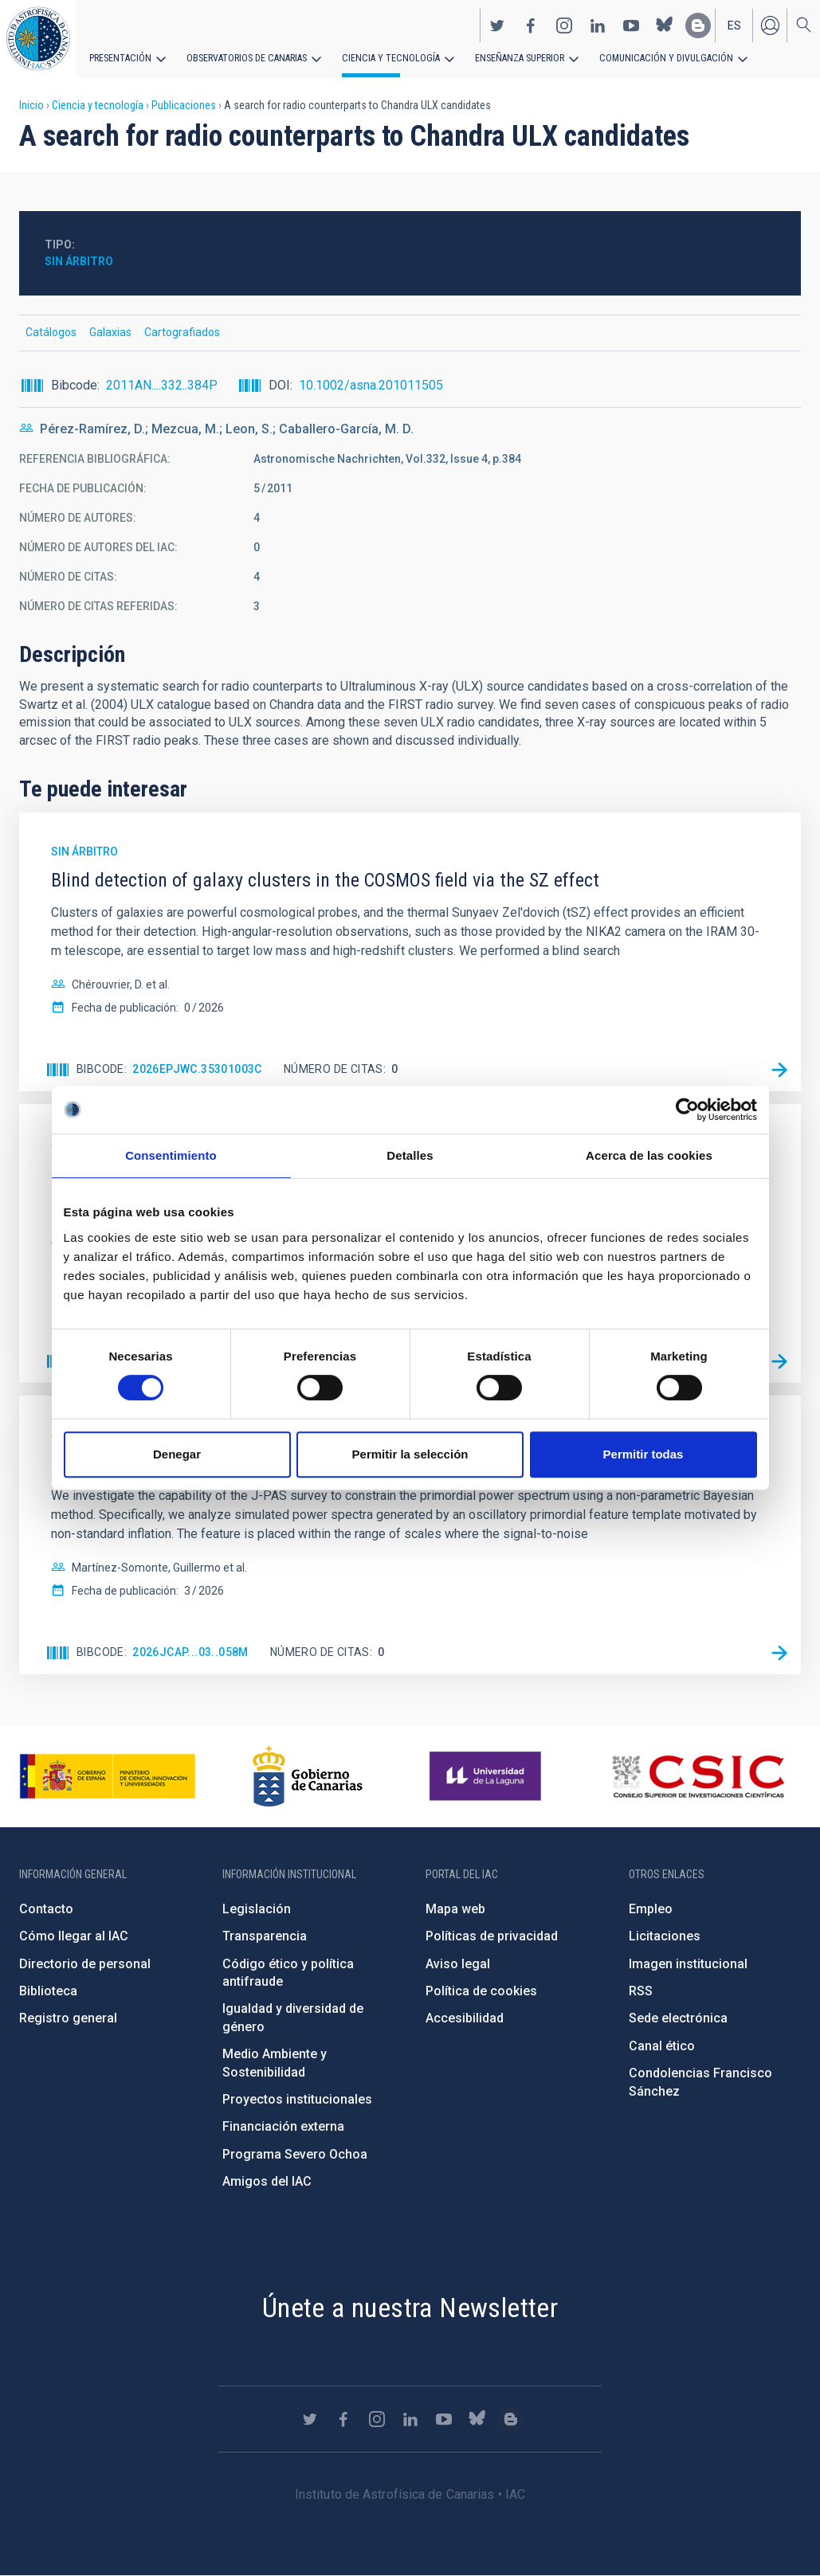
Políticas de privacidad (492, 1936)
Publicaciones (183, 105)
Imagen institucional (688, 1963)
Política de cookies (481, 1991)
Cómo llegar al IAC (73, 1936)
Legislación (256, 1908)
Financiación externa (283, 2126)
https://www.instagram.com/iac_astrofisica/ (564, 24)
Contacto (46, 1908)
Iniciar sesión (770, 24)
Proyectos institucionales (297, 2099)
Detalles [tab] (409, 1155)
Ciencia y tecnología (385, 57)
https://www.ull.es (487, 1776)
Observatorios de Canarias (244, 57)
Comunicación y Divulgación (653, 57)
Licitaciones (664, 1936)
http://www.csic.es (697, 1776)
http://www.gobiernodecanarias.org (307, 1776)
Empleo (651, 1908)
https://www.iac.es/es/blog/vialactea (698, 24)
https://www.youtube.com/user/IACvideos (631, 24)
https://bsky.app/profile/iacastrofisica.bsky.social (664, 24)
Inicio (31, 105)
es (734, 24)
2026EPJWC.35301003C (197, 1069)
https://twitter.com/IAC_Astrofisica (497, 24)
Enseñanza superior (510, 57)
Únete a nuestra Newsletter (410, 2307)
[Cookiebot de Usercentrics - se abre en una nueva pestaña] (687, 1110)
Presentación (119, 57)
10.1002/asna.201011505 (371, 385)
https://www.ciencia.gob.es (107, 1776)
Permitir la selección (410, 1454)
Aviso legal (458, 1963)
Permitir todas (643, 1454)
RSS (641, 1991)
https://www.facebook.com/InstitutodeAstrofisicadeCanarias (530, 24)
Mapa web (455, 1908)
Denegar (177, 1454)
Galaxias (110, 332)
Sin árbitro (79, 261)
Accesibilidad (465, 2018)
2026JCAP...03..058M (190, 1652)
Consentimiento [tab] (171, 1155)
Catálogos (51, 332)
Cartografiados (182, 332)
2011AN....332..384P (162, 385)
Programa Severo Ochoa (294, 2154)
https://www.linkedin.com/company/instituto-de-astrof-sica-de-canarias (597, 24)
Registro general (68, 2018)
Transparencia (264, 1936)
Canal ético (662, 2045)
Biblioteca (48, 1991)
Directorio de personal (85, 1963)
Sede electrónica (678, 2018)
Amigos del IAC (267, 2181)
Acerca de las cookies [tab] (649, 1155)
